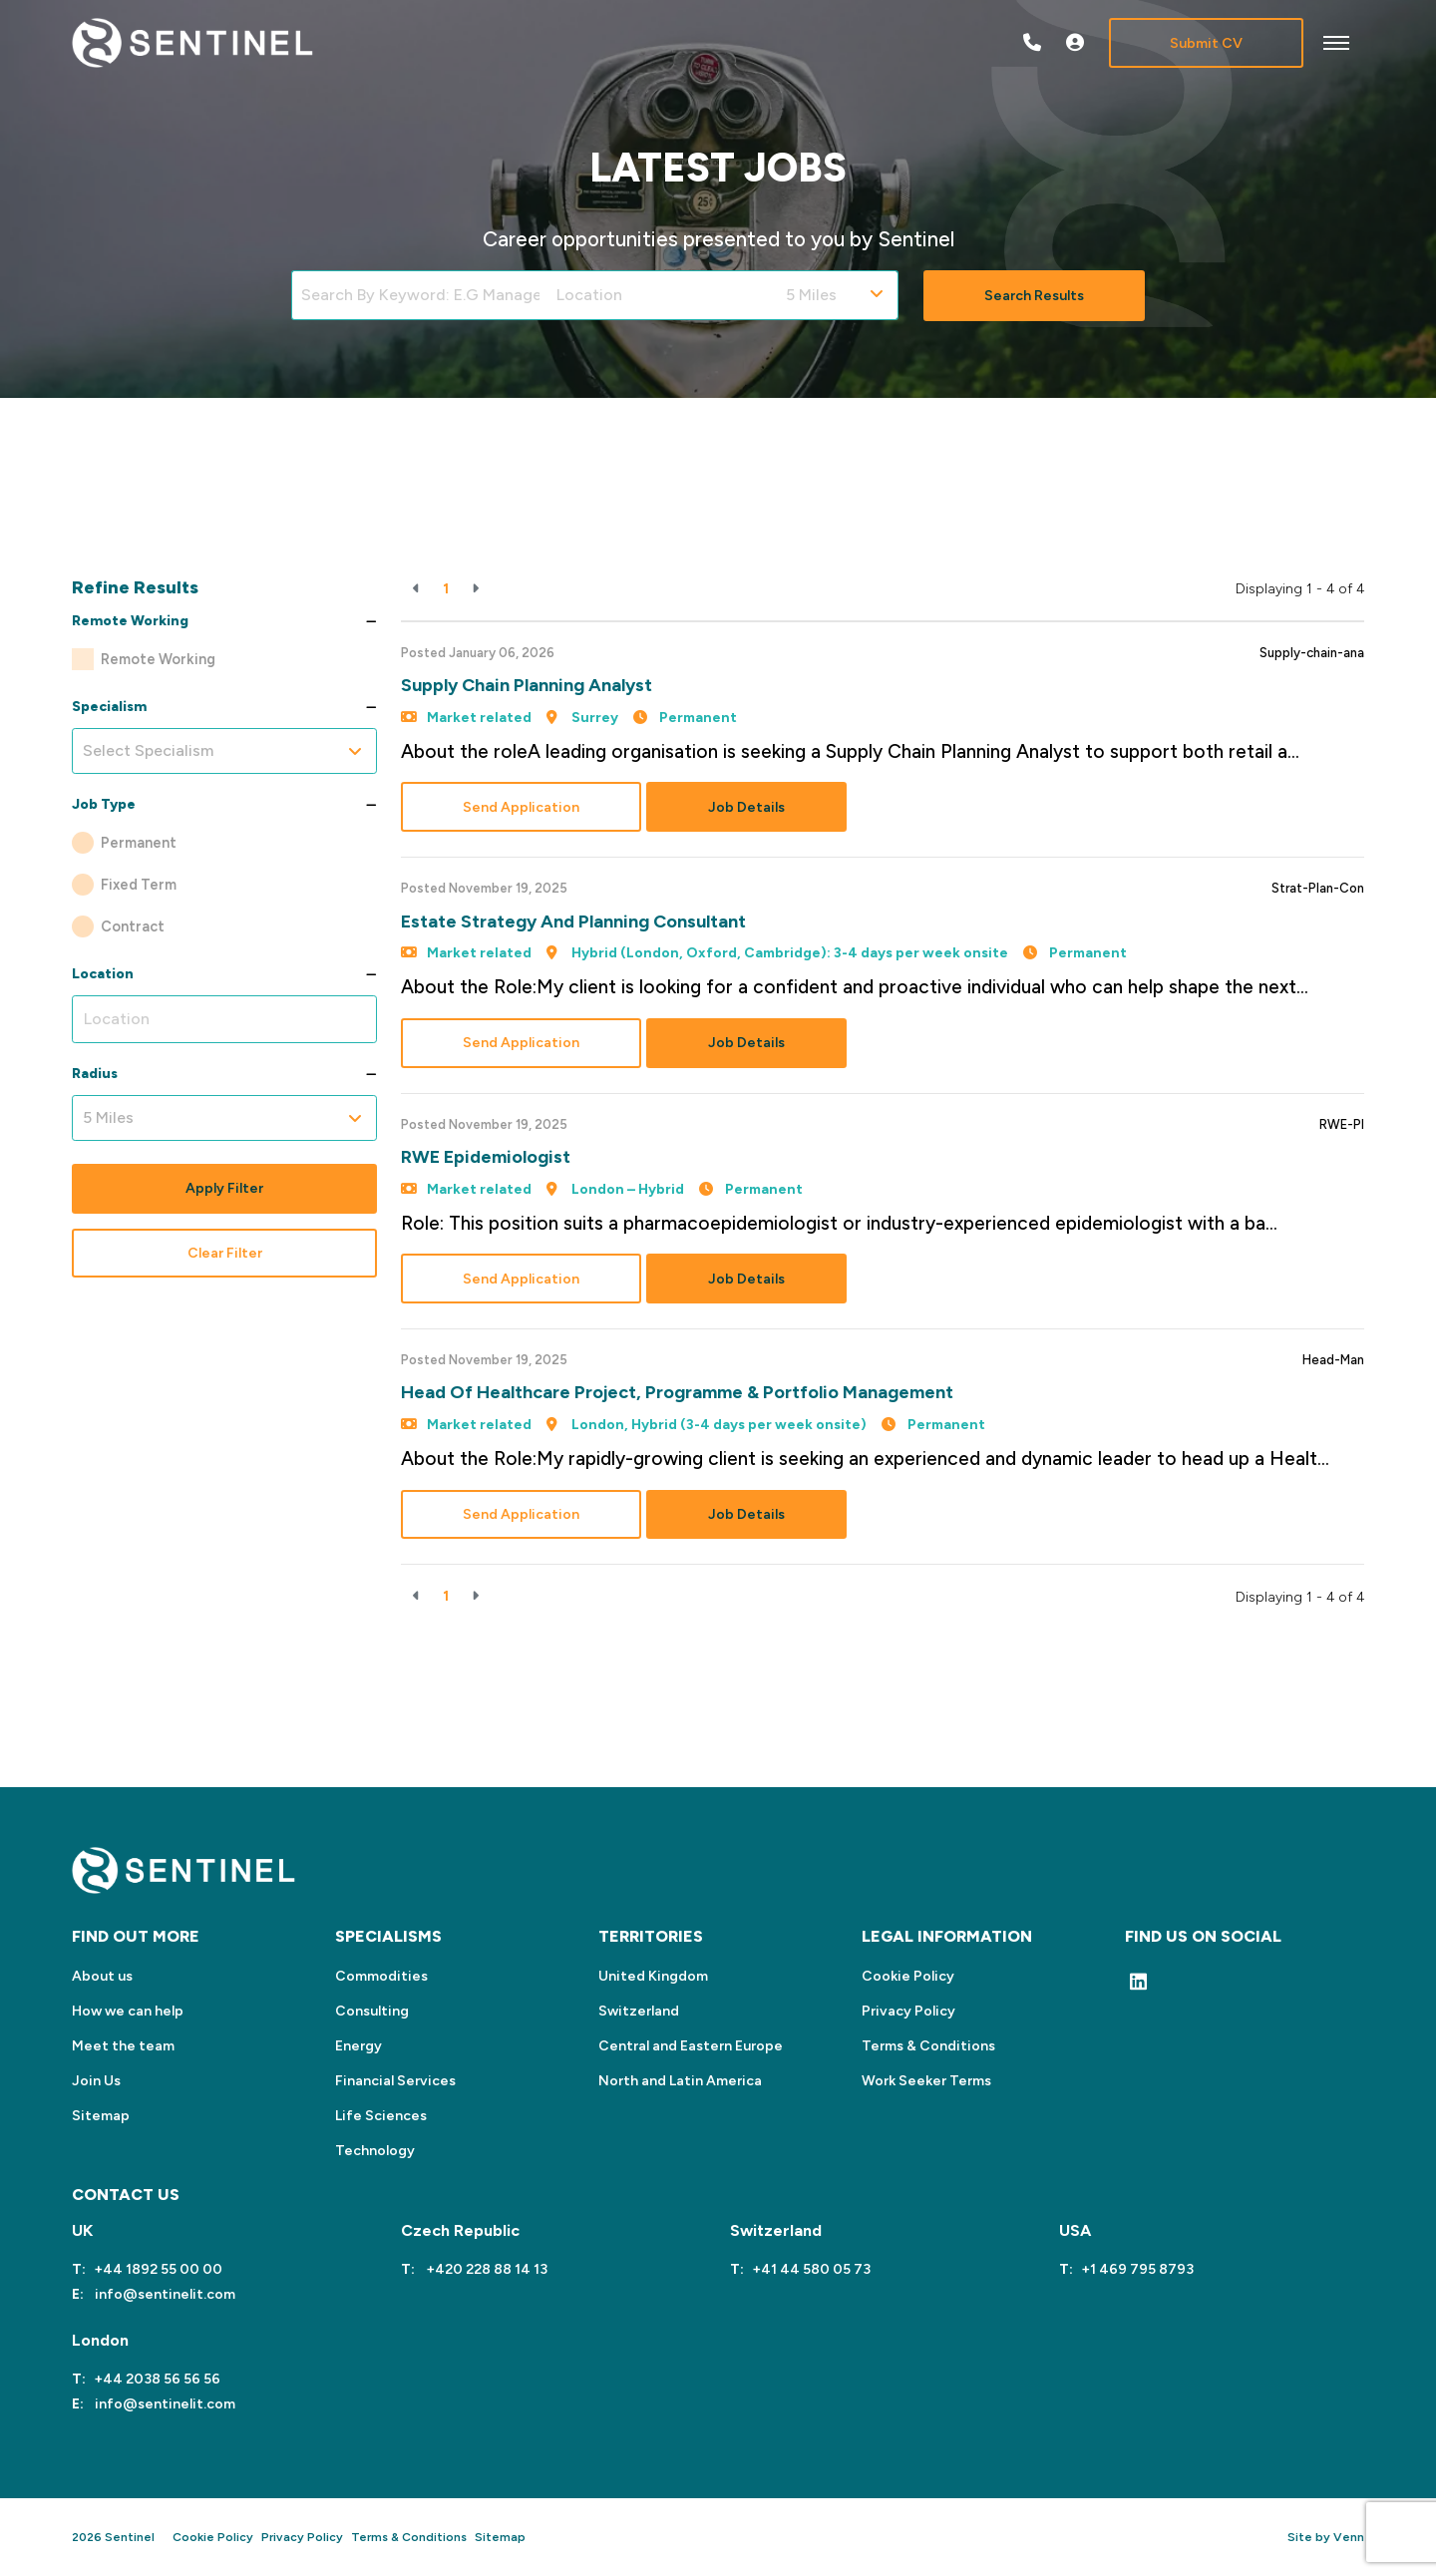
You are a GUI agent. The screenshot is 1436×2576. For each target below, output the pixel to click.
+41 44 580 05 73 (811, 2269)
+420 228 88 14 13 (485, 2269)
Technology (375, 2150)
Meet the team (123, 2045)
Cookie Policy (908, 1976)
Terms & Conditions (928, 2045)
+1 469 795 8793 (1137, 2269)
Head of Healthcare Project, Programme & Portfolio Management (677, 1392)
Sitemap (101, 2115)
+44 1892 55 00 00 (158, 2269)
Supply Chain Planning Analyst (526, 685)
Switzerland (638, 2011)
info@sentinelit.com (163, 2294)
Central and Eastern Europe (690, 2045)
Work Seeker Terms (926, 2080)
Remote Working (158, 659)
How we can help (127, 2011)
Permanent (139, 843)
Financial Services (395, 2080)
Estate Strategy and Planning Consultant (573, 921)
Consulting (372, 2011)
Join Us (96, 2080)
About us (102, 1976)
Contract (133, 926)
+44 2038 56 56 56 (157, 2379)
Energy (358, 2045)
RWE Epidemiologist (485, 1157)
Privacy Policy (908, 2011)
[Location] (662, 295)
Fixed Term (139, 885)
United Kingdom (653, 1976)
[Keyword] (419, 295)
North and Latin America (680, 2080)
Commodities (381, 1976)
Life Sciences (381, 2115)
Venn (1348, 2537)
